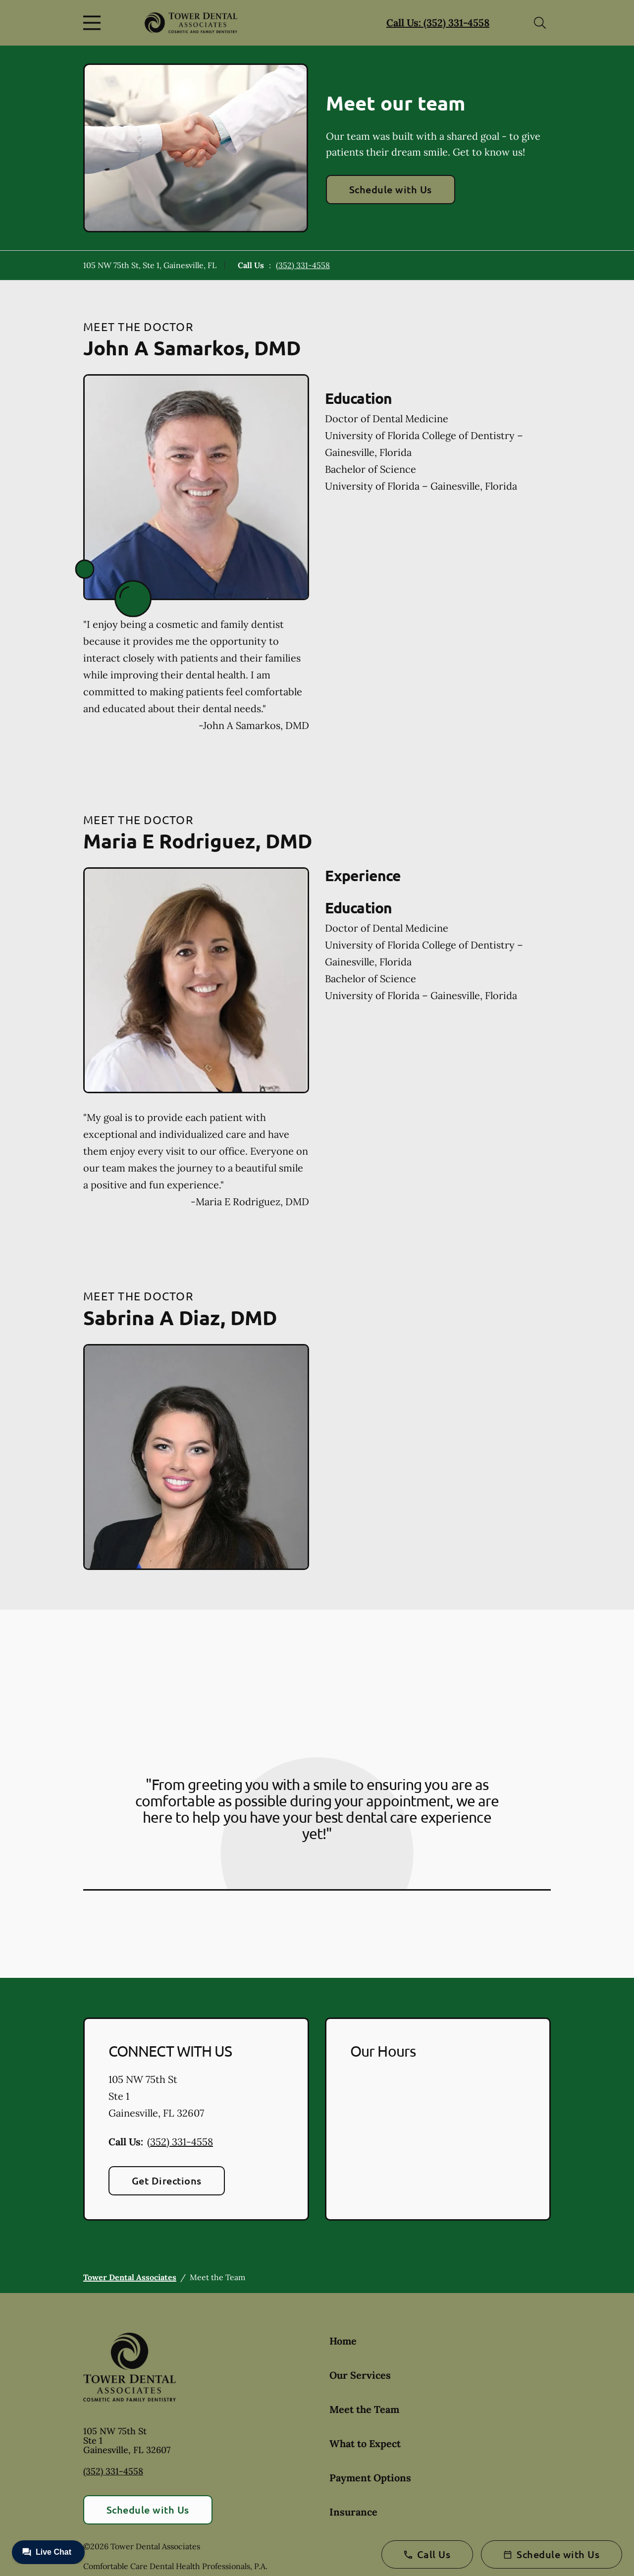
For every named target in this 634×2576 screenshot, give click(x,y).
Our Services (360, 2375)
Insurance (353, 2512)
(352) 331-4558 (303, 265)
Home (343, 2341)
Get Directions (167, 2180)
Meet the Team (364, 2409)
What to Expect (365, 2443)
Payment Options (370, 2477)
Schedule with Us (390, 189)
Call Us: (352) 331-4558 (437, 22)
